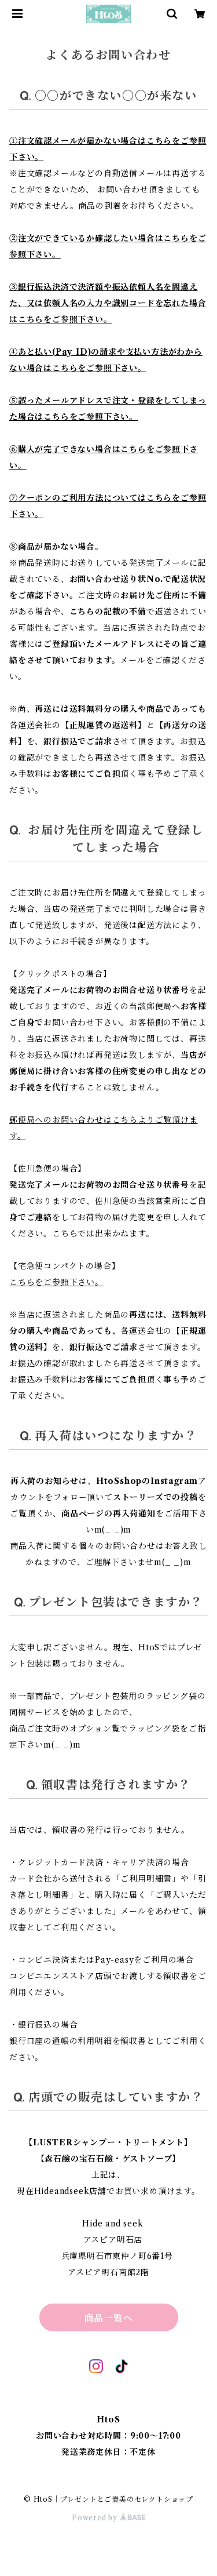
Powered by (108, 2517)
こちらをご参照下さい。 (56, 1282)
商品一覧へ (108, 2318)
